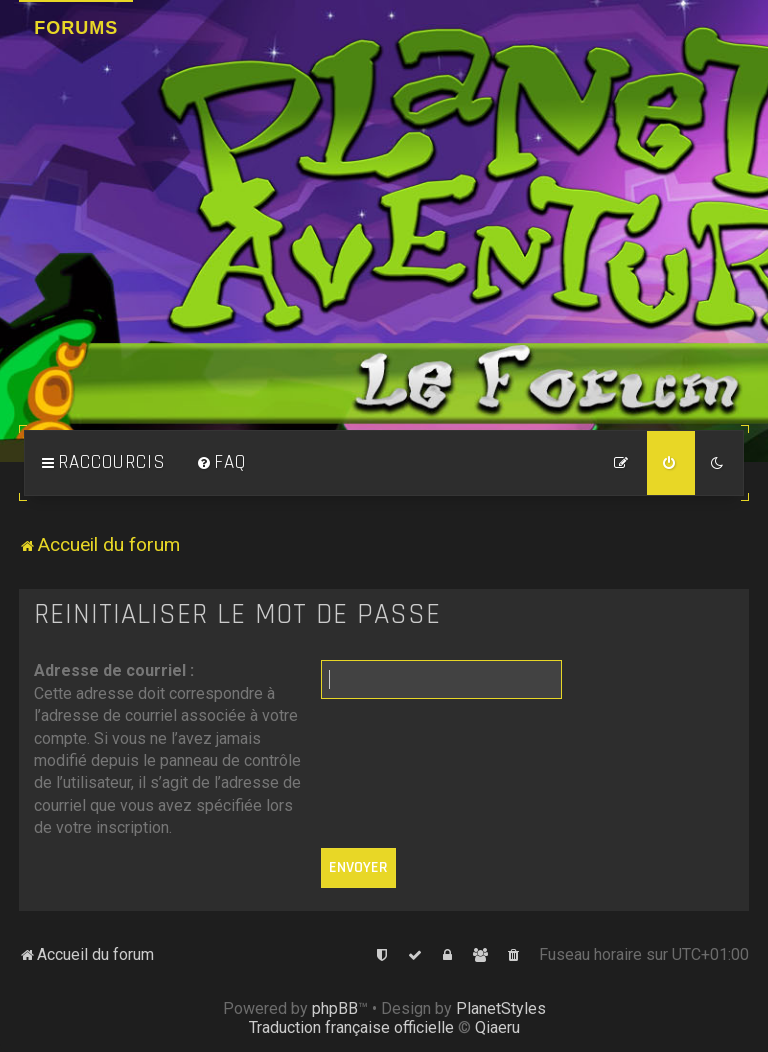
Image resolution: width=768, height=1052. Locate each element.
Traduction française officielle (351, 1027)
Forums (76, 28)
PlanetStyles (501, 1008)
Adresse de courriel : (114, 670)
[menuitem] (221, 463)
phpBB (335, 1008)
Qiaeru (497, 1027)
